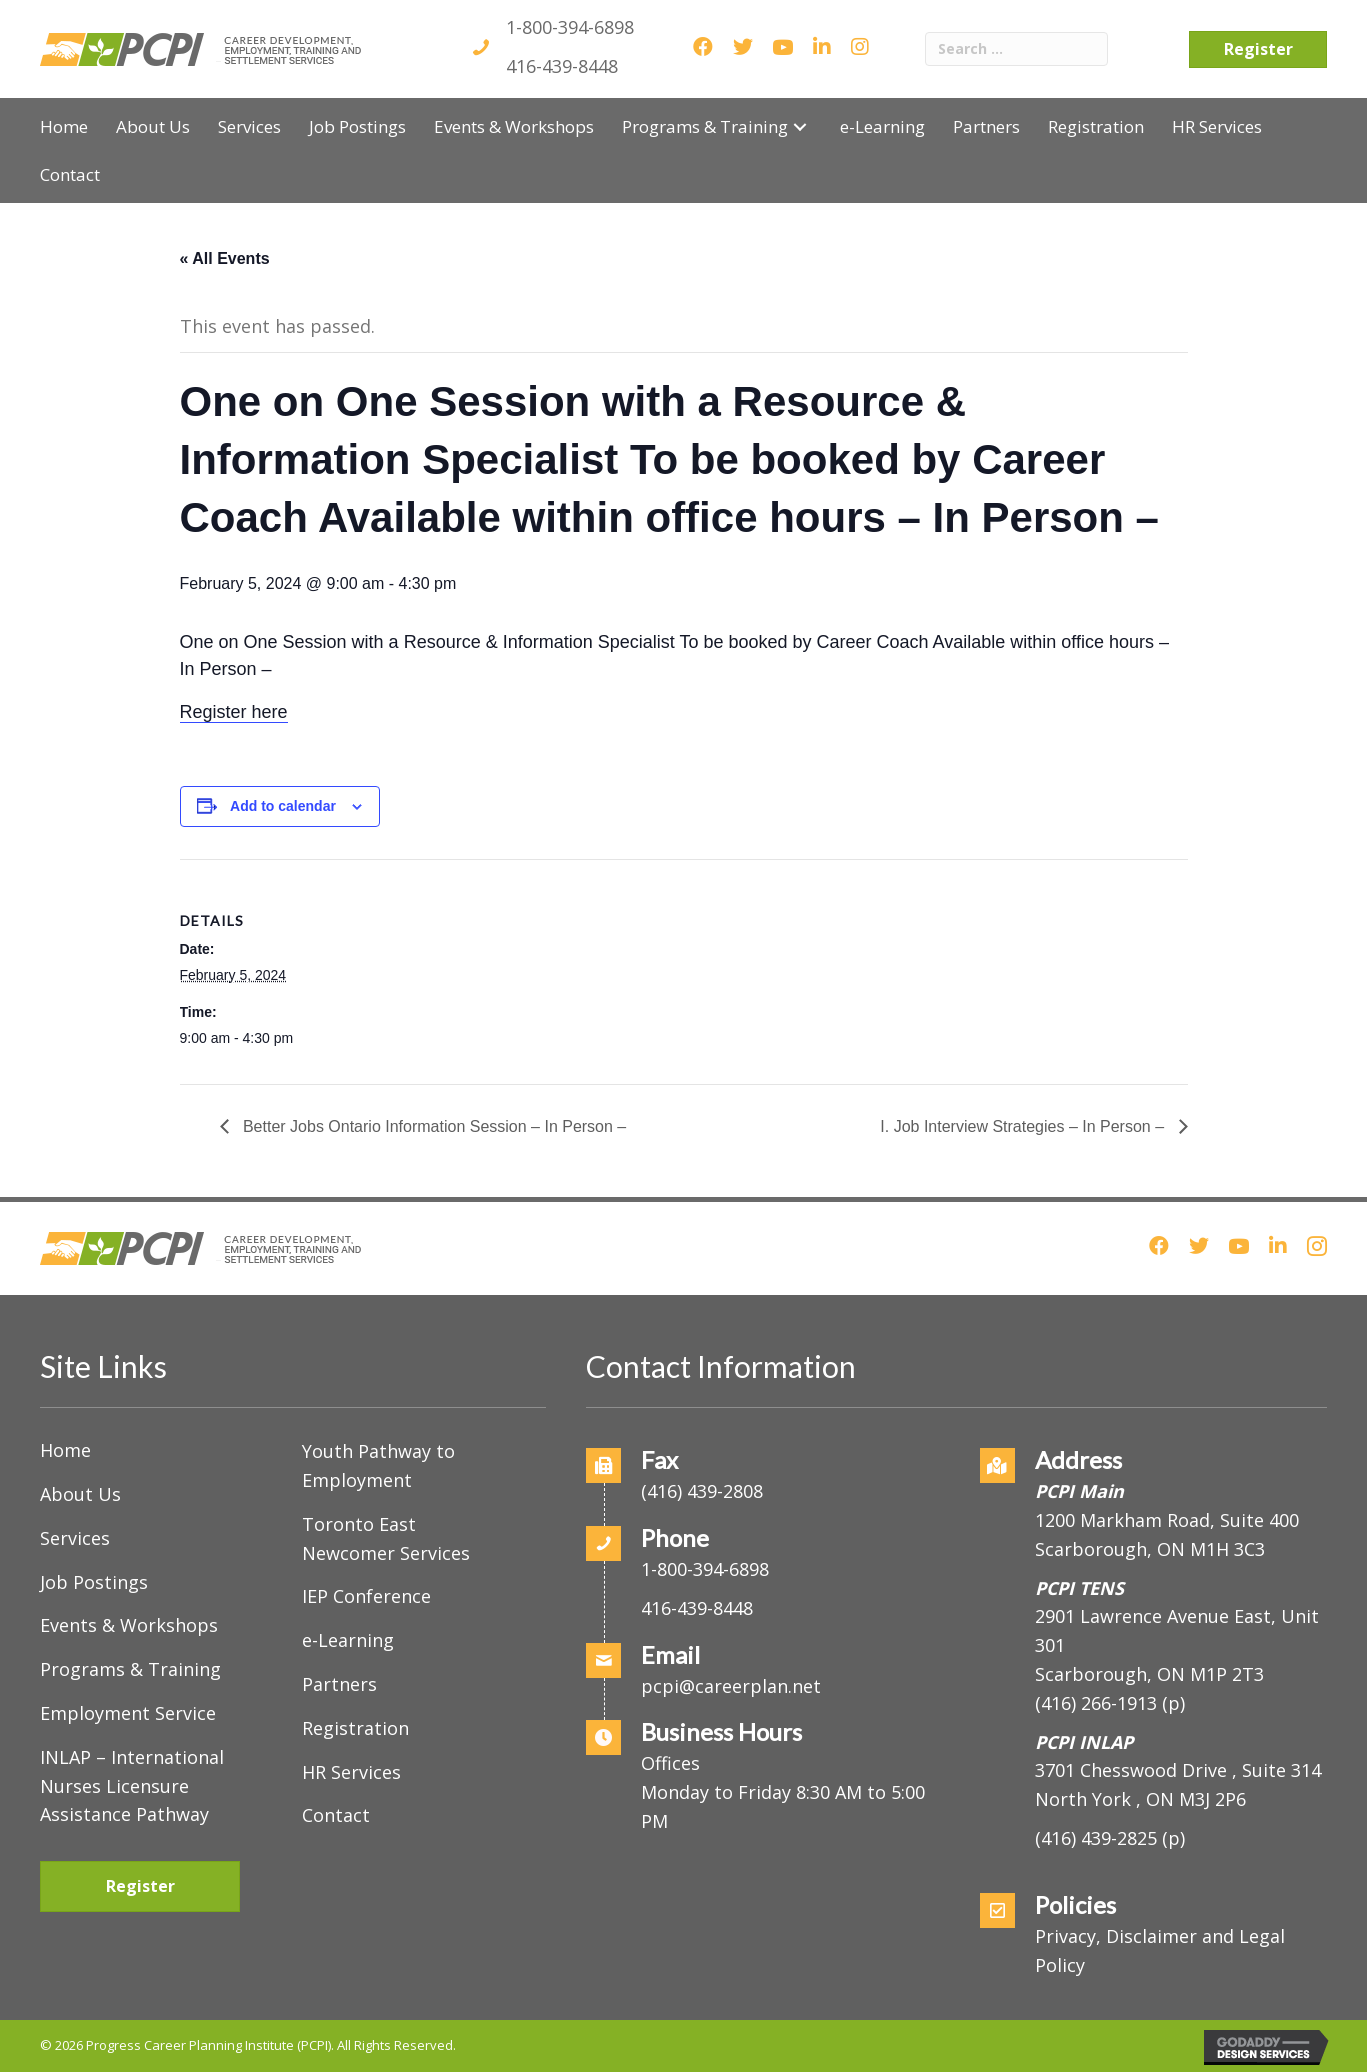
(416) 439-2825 (1096, 1838)
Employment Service (128, 1713)
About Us (80, 1494)
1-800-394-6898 (570, 27)
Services (75, 1538)
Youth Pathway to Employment (378, 1465)
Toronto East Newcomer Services (386, 1538)
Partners (339, 1684)
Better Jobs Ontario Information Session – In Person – (433, 1126)
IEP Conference (366, 1596)
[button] (800, 126)
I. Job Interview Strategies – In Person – (1024, 1126)
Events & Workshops (129, 1625)
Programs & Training (130, 1669)
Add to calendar (283, 806)
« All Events (225, 258)
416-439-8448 (562, 66)
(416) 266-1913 (1096, 1703)
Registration (355, 1728)
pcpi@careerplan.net (731, 1686)
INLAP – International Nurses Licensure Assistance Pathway (132, 1786)
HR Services (351, 1772)
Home (65, 1450)
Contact (336, 1815)
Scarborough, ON (1149, 1674)
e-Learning (348, 1640)
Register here (234, 712)
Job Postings (94, 1582)
